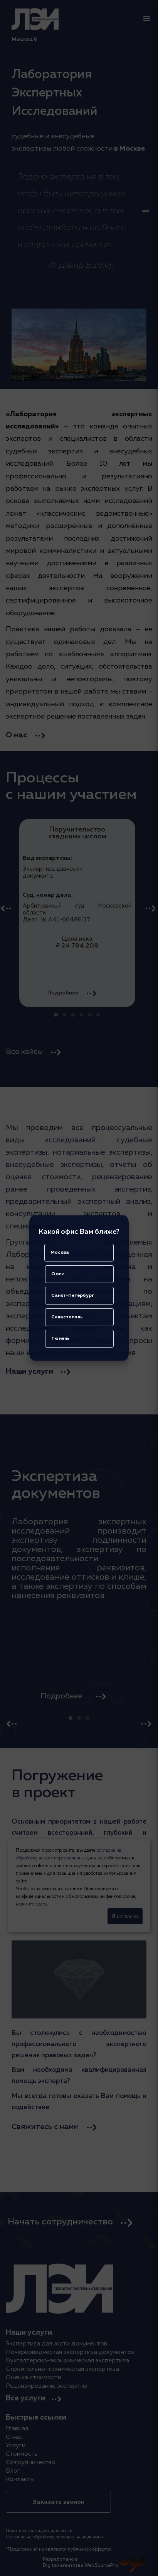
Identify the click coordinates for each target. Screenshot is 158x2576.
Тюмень (60, 1338)
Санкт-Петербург (72, 1295)
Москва (59, 1252)
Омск (57, 1274)
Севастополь (67, 1317)
